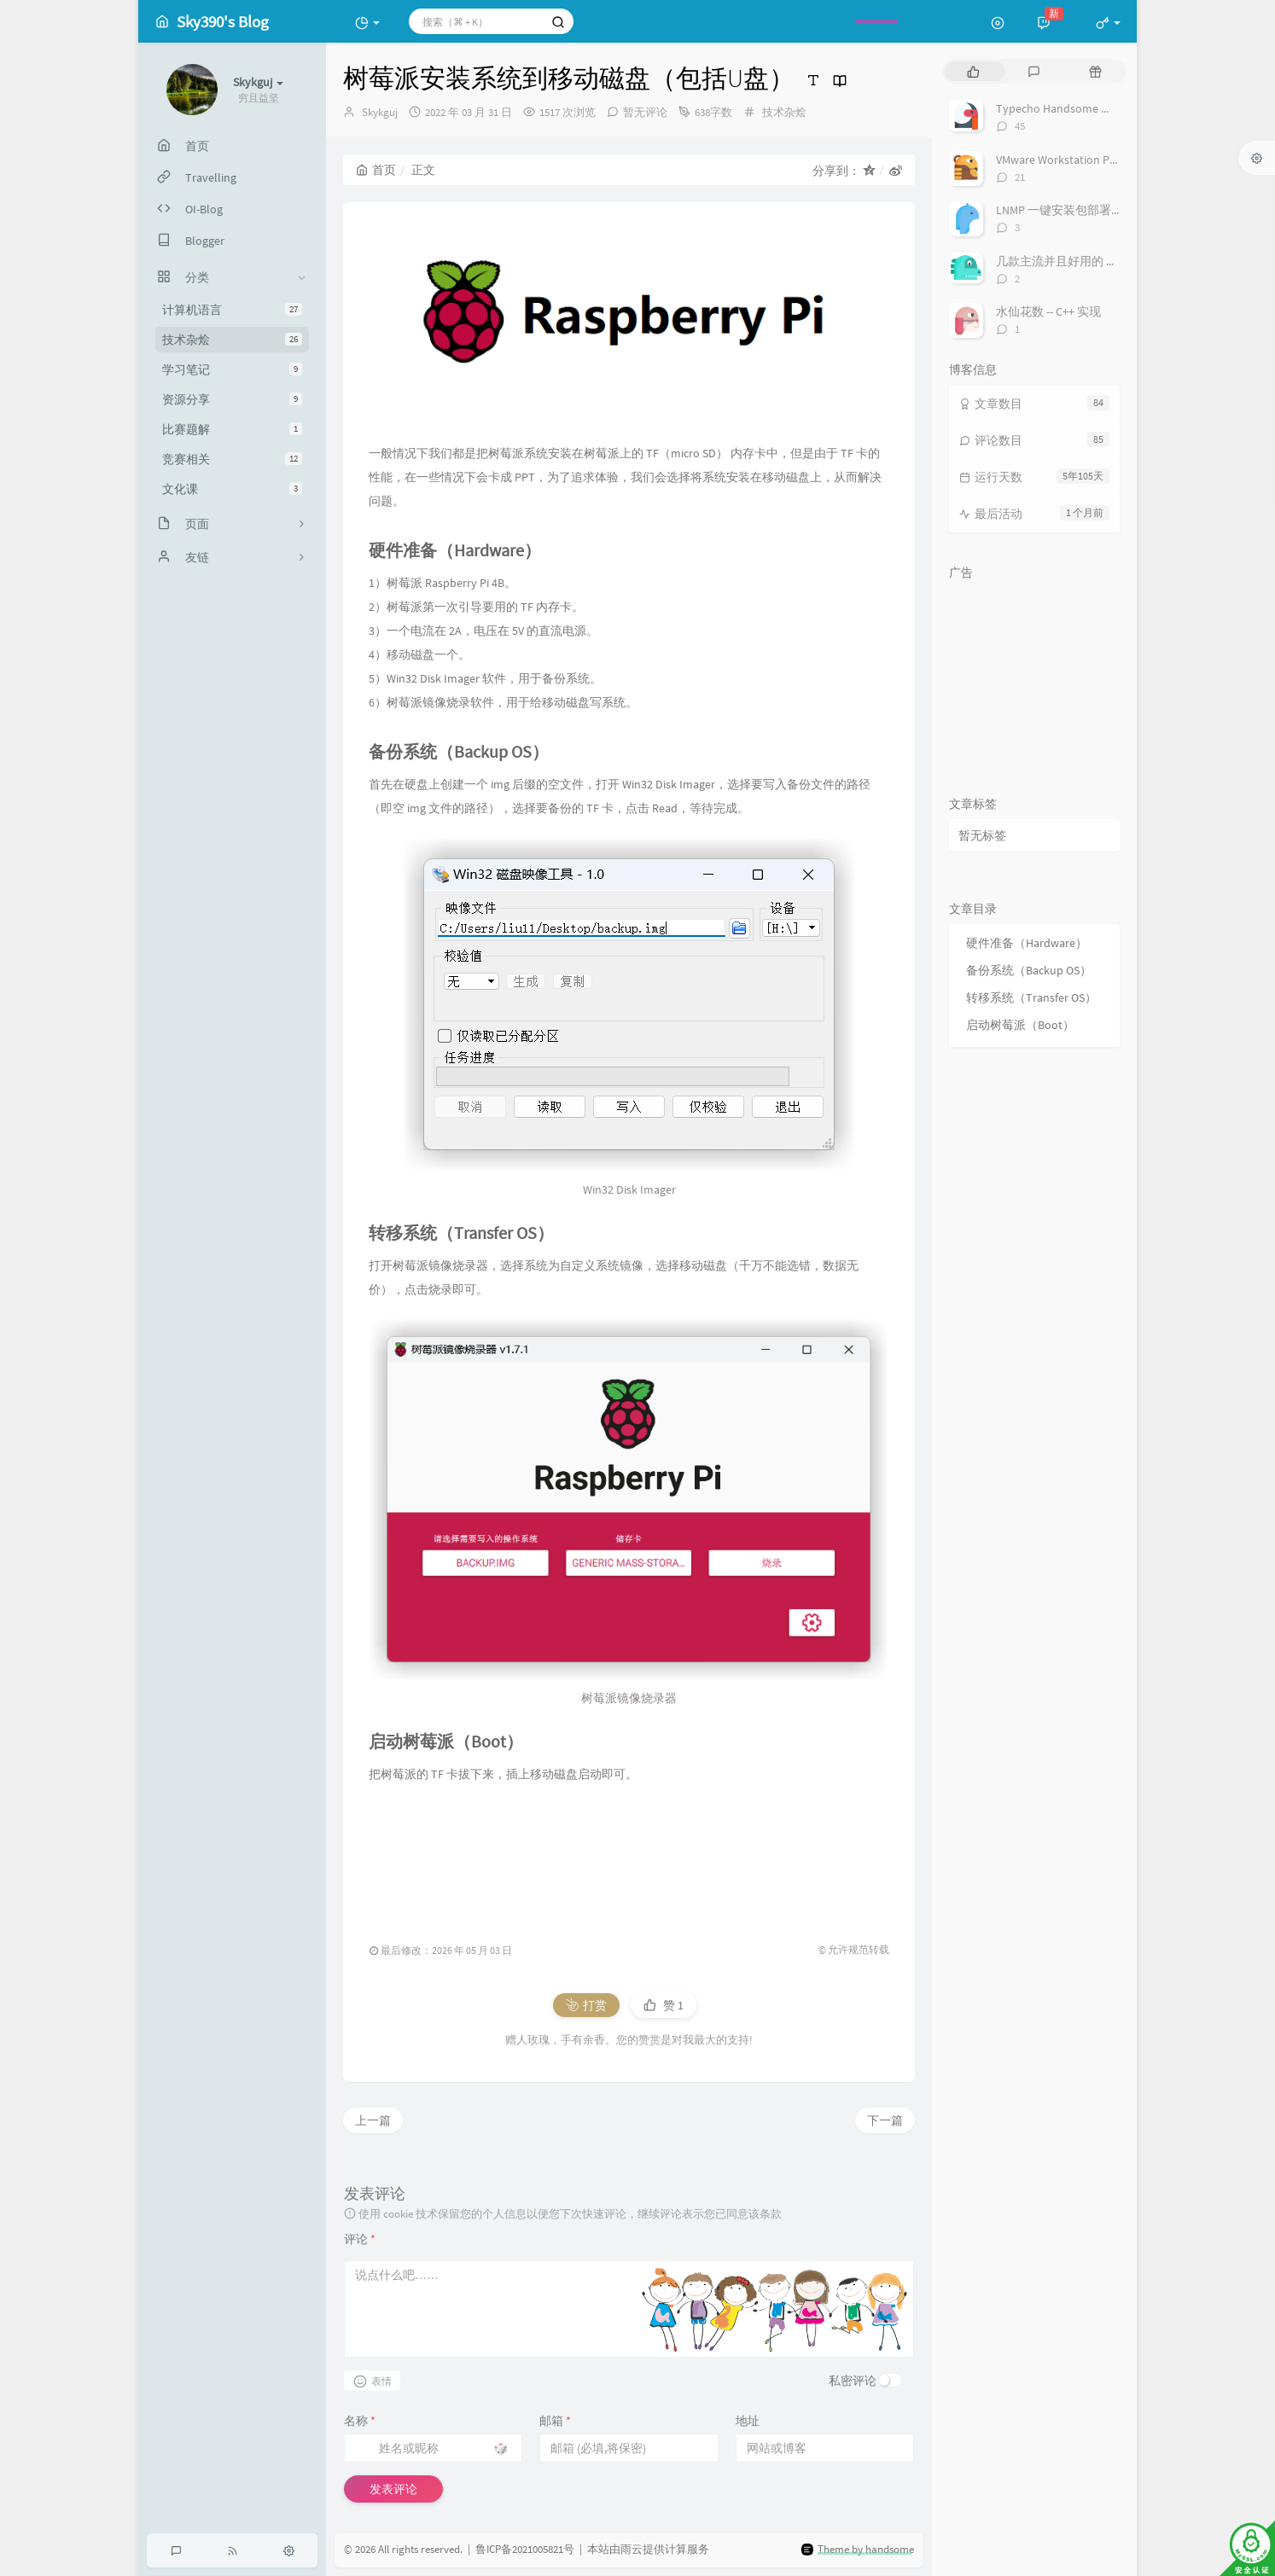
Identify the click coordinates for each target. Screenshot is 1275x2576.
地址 (748, 2420)
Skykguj (380, 112)
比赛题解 (232, 429)
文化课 (232, 489)
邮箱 (555, 2420)
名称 (360, 2420)
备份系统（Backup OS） (1029, 970)
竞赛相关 (232, 459)
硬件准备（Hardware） (1026, 943)
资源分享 (232, 399)
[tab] (973, 71)
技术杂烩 (232, 339)
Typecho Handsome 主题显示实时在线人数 (1108, 108)
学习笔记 (232, 369)
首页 (376, 169)
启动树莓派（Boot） (1020, 1024)
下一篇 (885, 2120)
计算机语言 (232, 309)
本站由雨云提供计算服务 (648, 2550)
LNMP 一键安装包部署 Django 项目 (1086, 210)
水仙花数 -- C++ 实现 (1048, 311)
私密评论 (852, 2380)
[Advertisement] (629, 1855)
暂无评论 (645, 112)
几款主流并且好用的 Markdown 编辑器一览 (1109, 261)
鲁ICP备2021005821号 (524, 2550)
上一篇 (373, 2120)
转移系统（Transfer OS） (1031, 997)
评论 (360, 2239)
